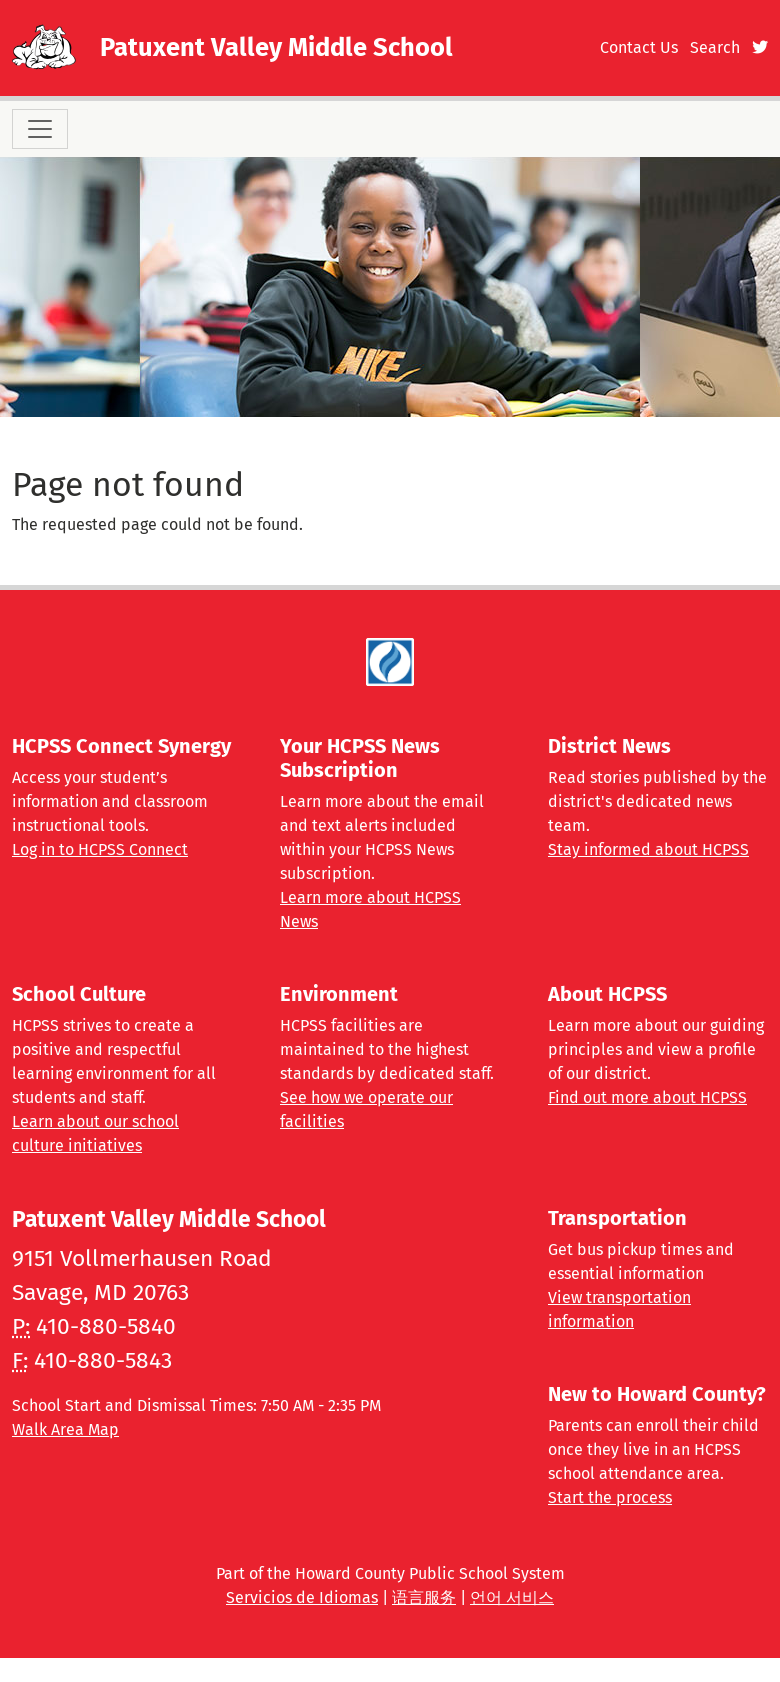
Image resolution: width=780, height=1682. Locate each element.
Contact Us (639, 47)
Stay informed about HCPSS (648, 849)
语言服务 (424, 1597)
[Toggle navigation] (40, 129)
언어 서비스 (512, 1597)
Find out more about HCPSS (647, 1097)
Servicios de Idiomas (302, 1597)
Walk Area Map (65, 1429)
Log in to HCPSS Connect (100, 849)
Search (715, 47)
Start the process (610, 1497)
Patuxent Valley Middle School (276, 47)
